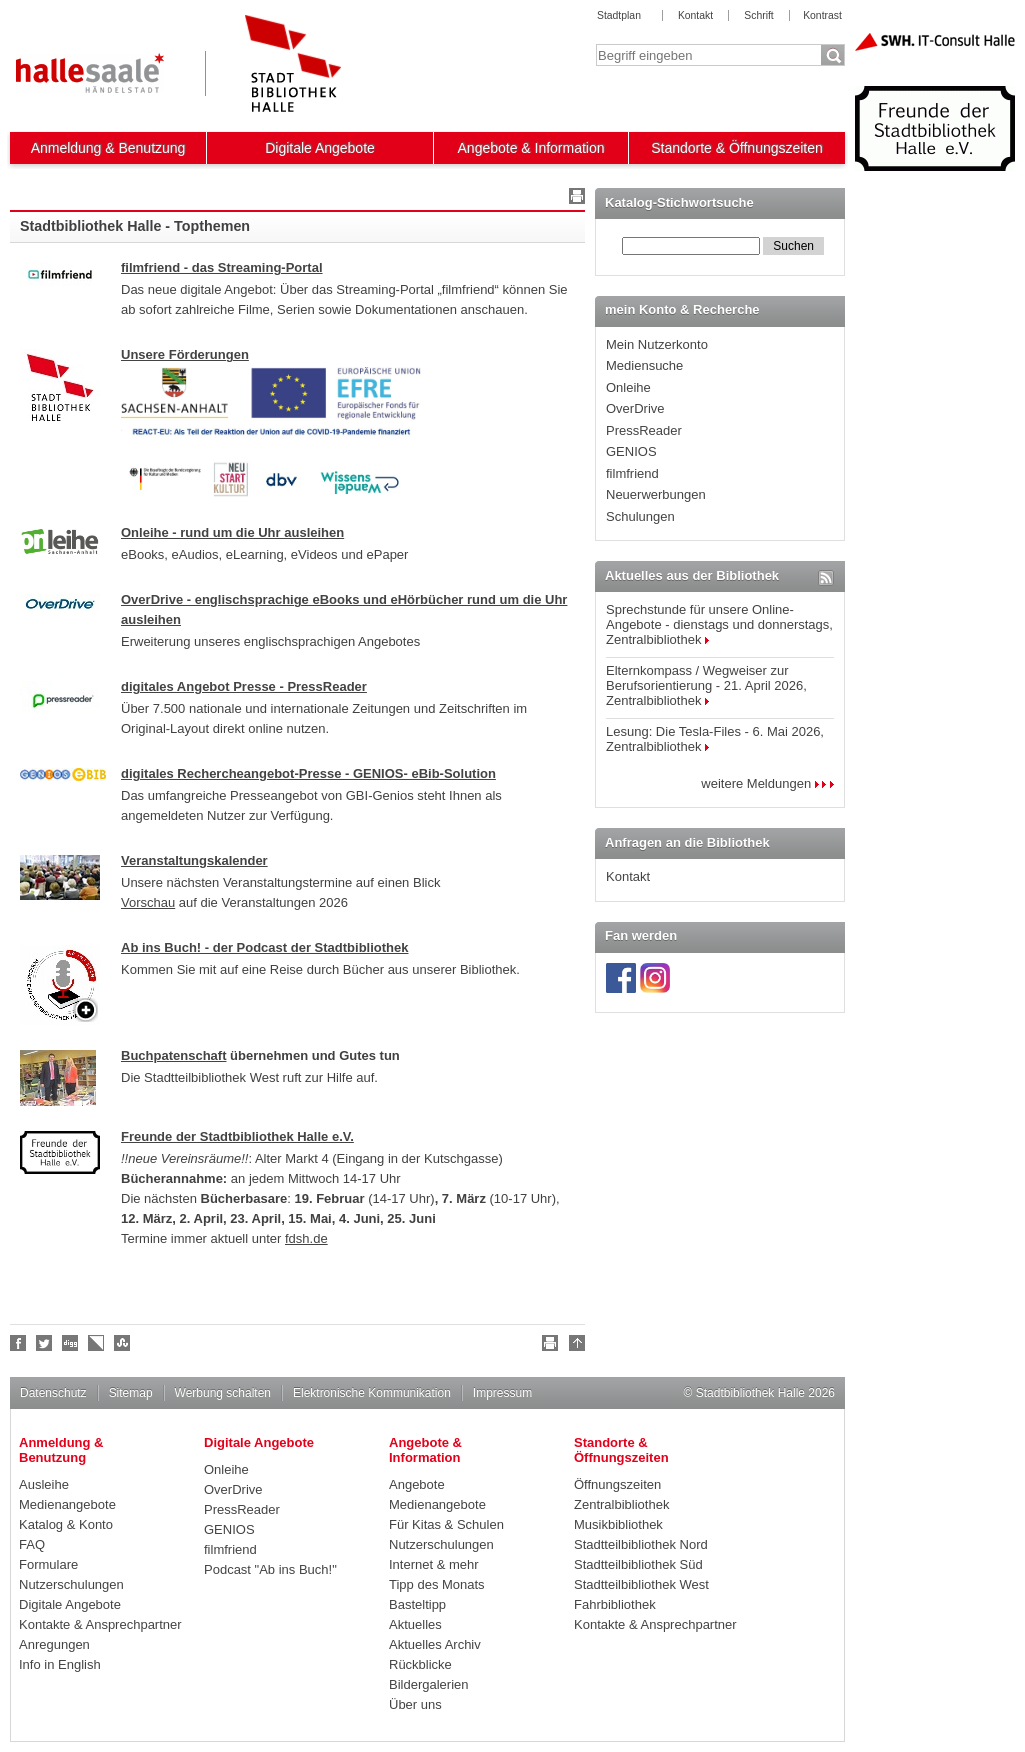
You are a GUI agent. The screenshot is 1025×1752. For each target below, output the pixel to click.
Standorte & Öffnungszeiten (737, 148)
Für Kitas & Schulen (446, 1524)
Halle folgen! (45, 1343)
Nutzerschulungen (71, 1584)
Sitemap (131, 1393)
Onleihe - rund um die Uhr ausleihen (232, 532)
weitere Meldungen (767, 783)
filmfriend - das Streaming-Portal (222, 267)
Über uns (415, 1704)
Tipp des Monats (437, 1584)
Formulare (48, 1564)
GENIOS (631, 451)
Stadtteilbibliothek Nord (641, 1544)
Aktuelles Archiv (435, 1644)
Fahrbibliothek (615, 1604)
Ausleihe (44, 1484)
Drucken (574, 199)
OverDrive (635, 408)
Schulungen (640, 516)
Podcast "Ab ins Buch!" (270, 1569)
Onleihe (628, 387)
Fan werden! (19, 1343)
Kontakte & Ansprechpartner (100, 1624)
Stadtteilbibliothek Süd (638, 1564)
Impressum (502, 1393)
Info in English (60, 1664)
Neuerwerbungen (656, 494)
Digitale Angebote (320, 148)
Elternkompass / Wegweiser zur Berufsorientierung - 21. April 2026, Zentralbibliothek (706, 685)
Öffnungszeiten (617, 1484)
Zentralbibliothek (621, 1504)
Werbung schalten (223, 1393)
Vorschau (148, 902)
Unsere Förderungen (185, 354)
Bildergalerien (429, 1684)
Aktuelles (415, 1624)
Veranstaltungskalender (194, 860)
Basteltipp (417, 1604)
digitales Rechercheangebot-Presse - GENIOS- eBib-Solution (308, 773)
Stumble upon (123, 1343)
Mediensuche (644, 365)
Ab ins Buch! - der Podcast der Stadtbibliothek (264, 947)
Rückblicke (420, 1664)
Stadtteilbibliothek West (641, 1584)
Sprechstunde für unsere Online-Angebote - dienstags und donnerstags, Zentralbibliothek (719, 624)
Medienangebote (67, 1504)
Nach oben (574, 1346)
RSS (826, 578)
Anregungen (54, 1644)
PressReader (644, 430)
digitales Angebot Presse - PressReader (244, 686)
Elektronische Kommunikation (372, 1393)
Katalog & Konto (66, 1524)
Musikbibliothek (618, 1524)
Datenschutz (53, 1393)
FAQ (32, 1544)
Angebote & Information (531, 148)
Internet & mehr (434, 1564)
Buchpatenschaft (173, 1055)
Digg (71, 1343)
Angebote (417, 1484)
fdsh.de (306, 1238)
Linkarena (97, 1343)
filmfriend (632, 473)
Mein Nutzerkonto (657, 344)
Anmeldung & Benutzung (108, 148)
